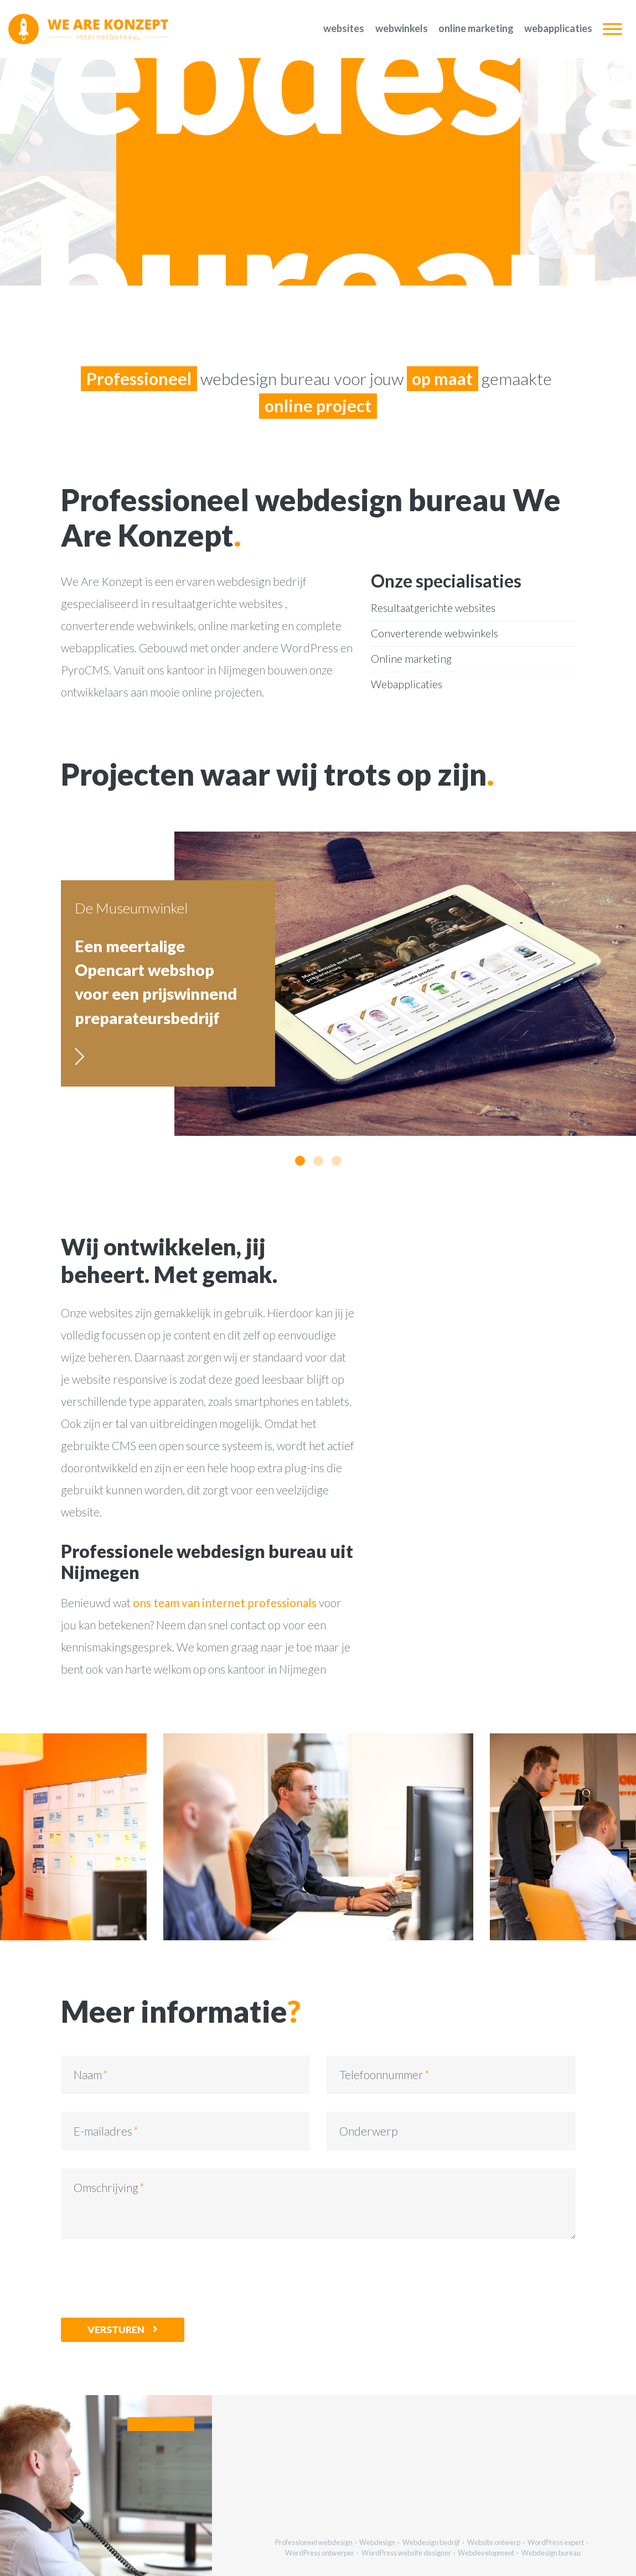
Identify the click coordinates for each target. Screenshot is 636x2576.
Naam (88, 2074)
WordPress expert (556, 2542)
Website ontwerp (493, 2542)
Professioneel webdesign (314, 2542)
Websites (343, 28)
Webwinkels (401, 28)
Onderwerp (368, 2131)
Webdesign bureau (551, 2552)
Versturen (115, 2329)
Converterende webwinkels (434, 633)
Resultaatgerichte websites (433, 607)
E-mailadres (103, 2131)
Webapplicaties (558, 28)
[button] (300, 1161)
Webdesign (377, 2542)
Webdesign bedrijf (431, 2542)
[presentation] (145, 2278)
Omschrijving (106, 2187)
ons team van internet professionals (225, 1602)
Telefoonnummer (381, 2074)
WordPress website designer (406, 2552)
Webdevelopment (486, 2552)
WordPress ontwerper (319, 2552)
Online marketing (476, 28)
